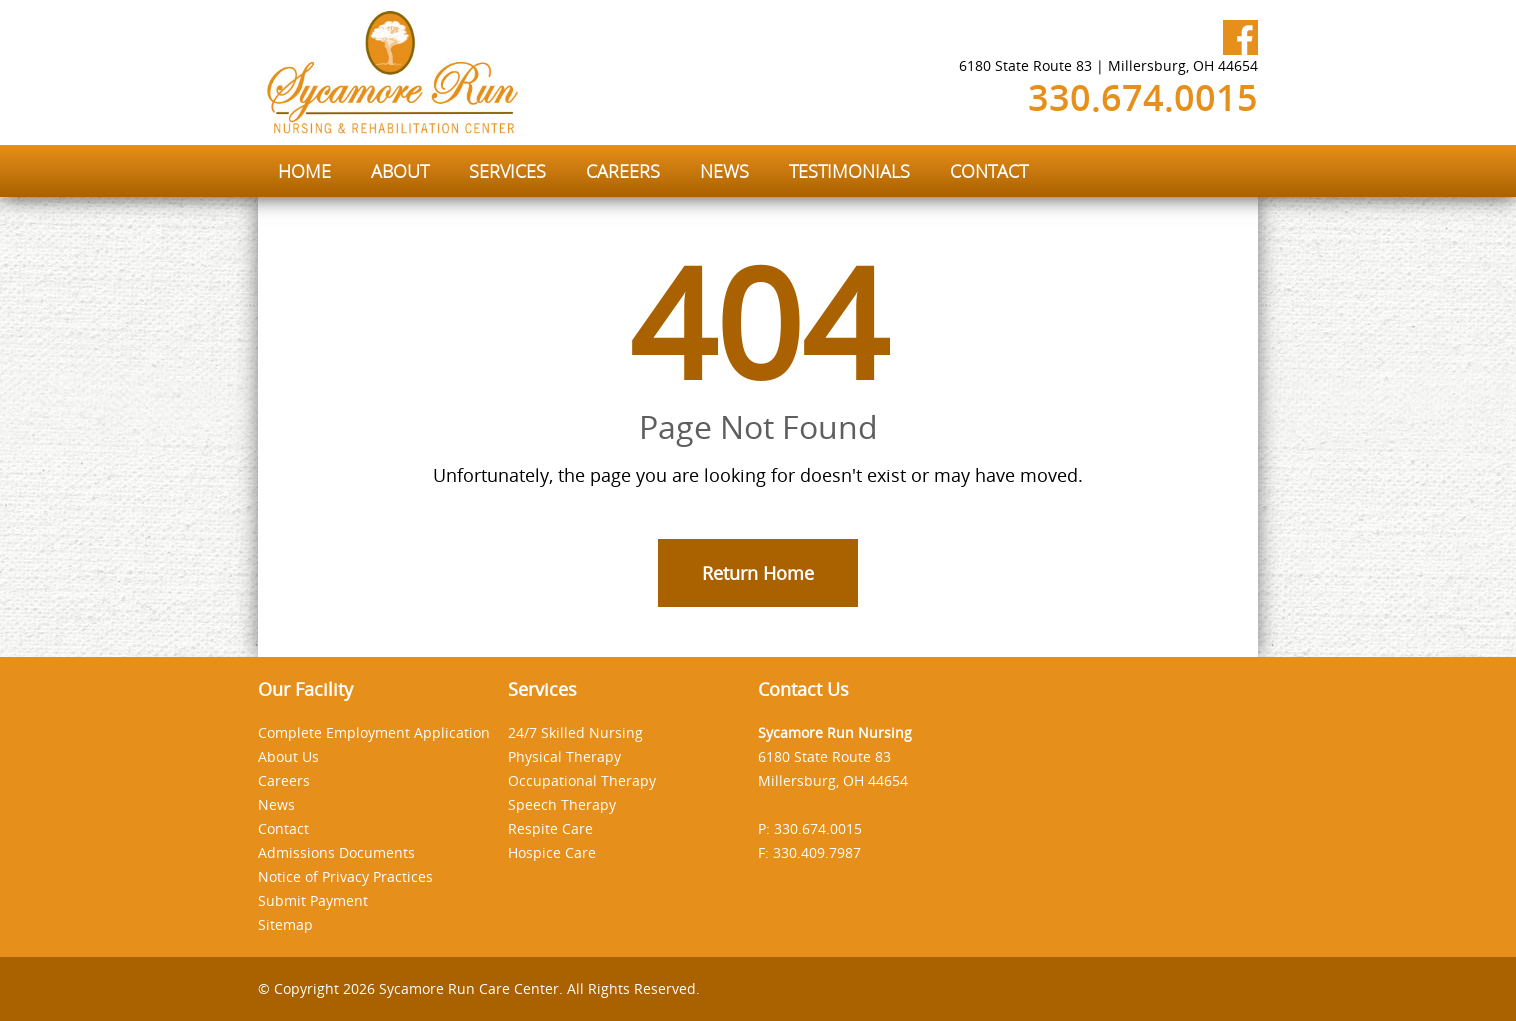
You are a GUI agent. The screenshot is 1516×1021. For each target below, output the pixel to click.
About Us (288, 756)
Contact (283, 828)
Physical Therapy (564, 756)
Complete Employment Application (374, 732)
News (276, 804)
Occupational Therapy (582, 780)
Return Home (758, 573)
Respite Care (550, 828)
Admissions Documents (336, 852)
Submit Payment (313, 900)
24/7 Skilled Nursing (575, 732)
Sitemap (285, 924)
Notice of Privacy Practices (345, 876)
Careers (284, 780)
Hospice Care (552, 852)
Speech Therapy (562, 804)
